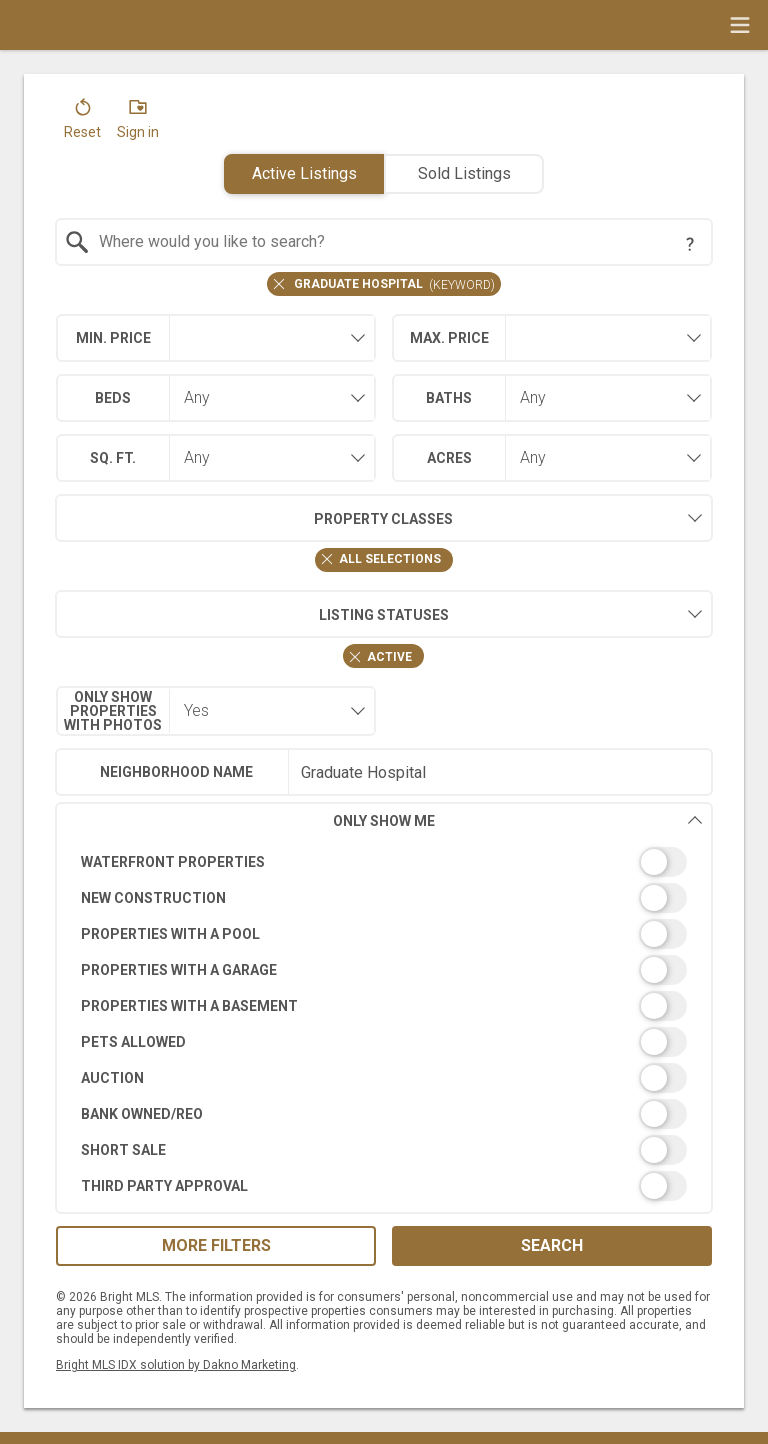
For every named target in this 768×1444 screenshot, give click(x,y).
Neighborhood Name (176, 772)
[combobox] (384, 242)
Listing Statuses (252, 614)
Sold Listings (464, 173)
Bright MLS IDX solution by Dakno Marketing (176, 1365)
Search (552, 1245)
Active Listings (304, 173)
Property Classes (254, 518)
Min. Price (113, 338)
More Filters (216, 1245)
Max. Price (449, 338)
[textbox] (396, 242)
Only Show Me (518, 820)
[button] (82, 123)
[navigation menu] (740, 25)
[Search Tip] (690, 244)
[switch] (384, 862)
